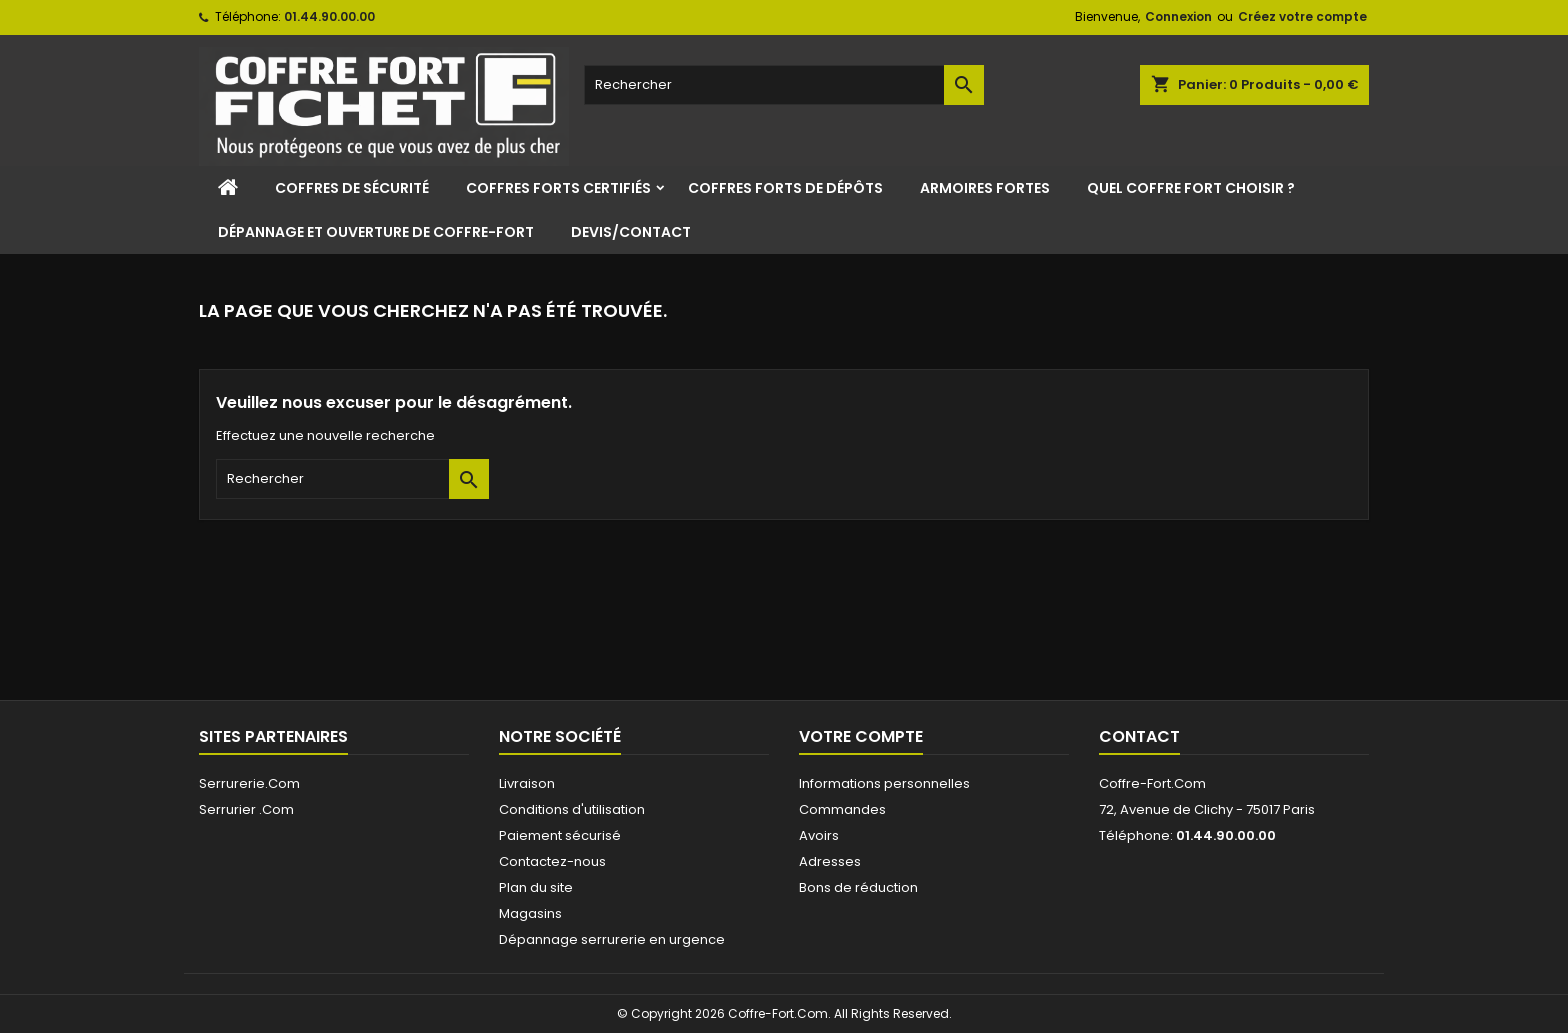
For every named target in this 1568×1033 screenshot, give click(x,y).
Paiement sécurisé (560, 835)
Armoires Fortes (985, 188)
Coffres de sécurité (352, 188)
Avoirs (819, 835)
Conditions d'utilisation (572, 809)
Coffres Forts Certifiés (558, 188)
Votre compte (861, 736)
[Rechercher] (784, 85)
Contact (1139, 736)
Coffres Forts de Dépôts (785, 188)
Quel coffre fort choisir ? (1191, 188)
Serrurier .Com (246, 809)
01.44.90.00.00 (329, 16)
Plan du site (536, 887)
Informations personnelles (884, 783)
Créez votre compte (1302, 16)
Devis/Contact (631, 232)
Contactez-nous (552, 861)
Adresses (830, 861)
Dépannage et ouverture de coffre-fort (376, 232)
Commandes (842, 809)
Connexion (1178, 16)
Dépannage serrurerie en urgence (612, 939)
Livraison (527, 783)
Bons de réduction (858, 887)
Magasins (530, 913)
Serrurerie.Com (249, 783)
